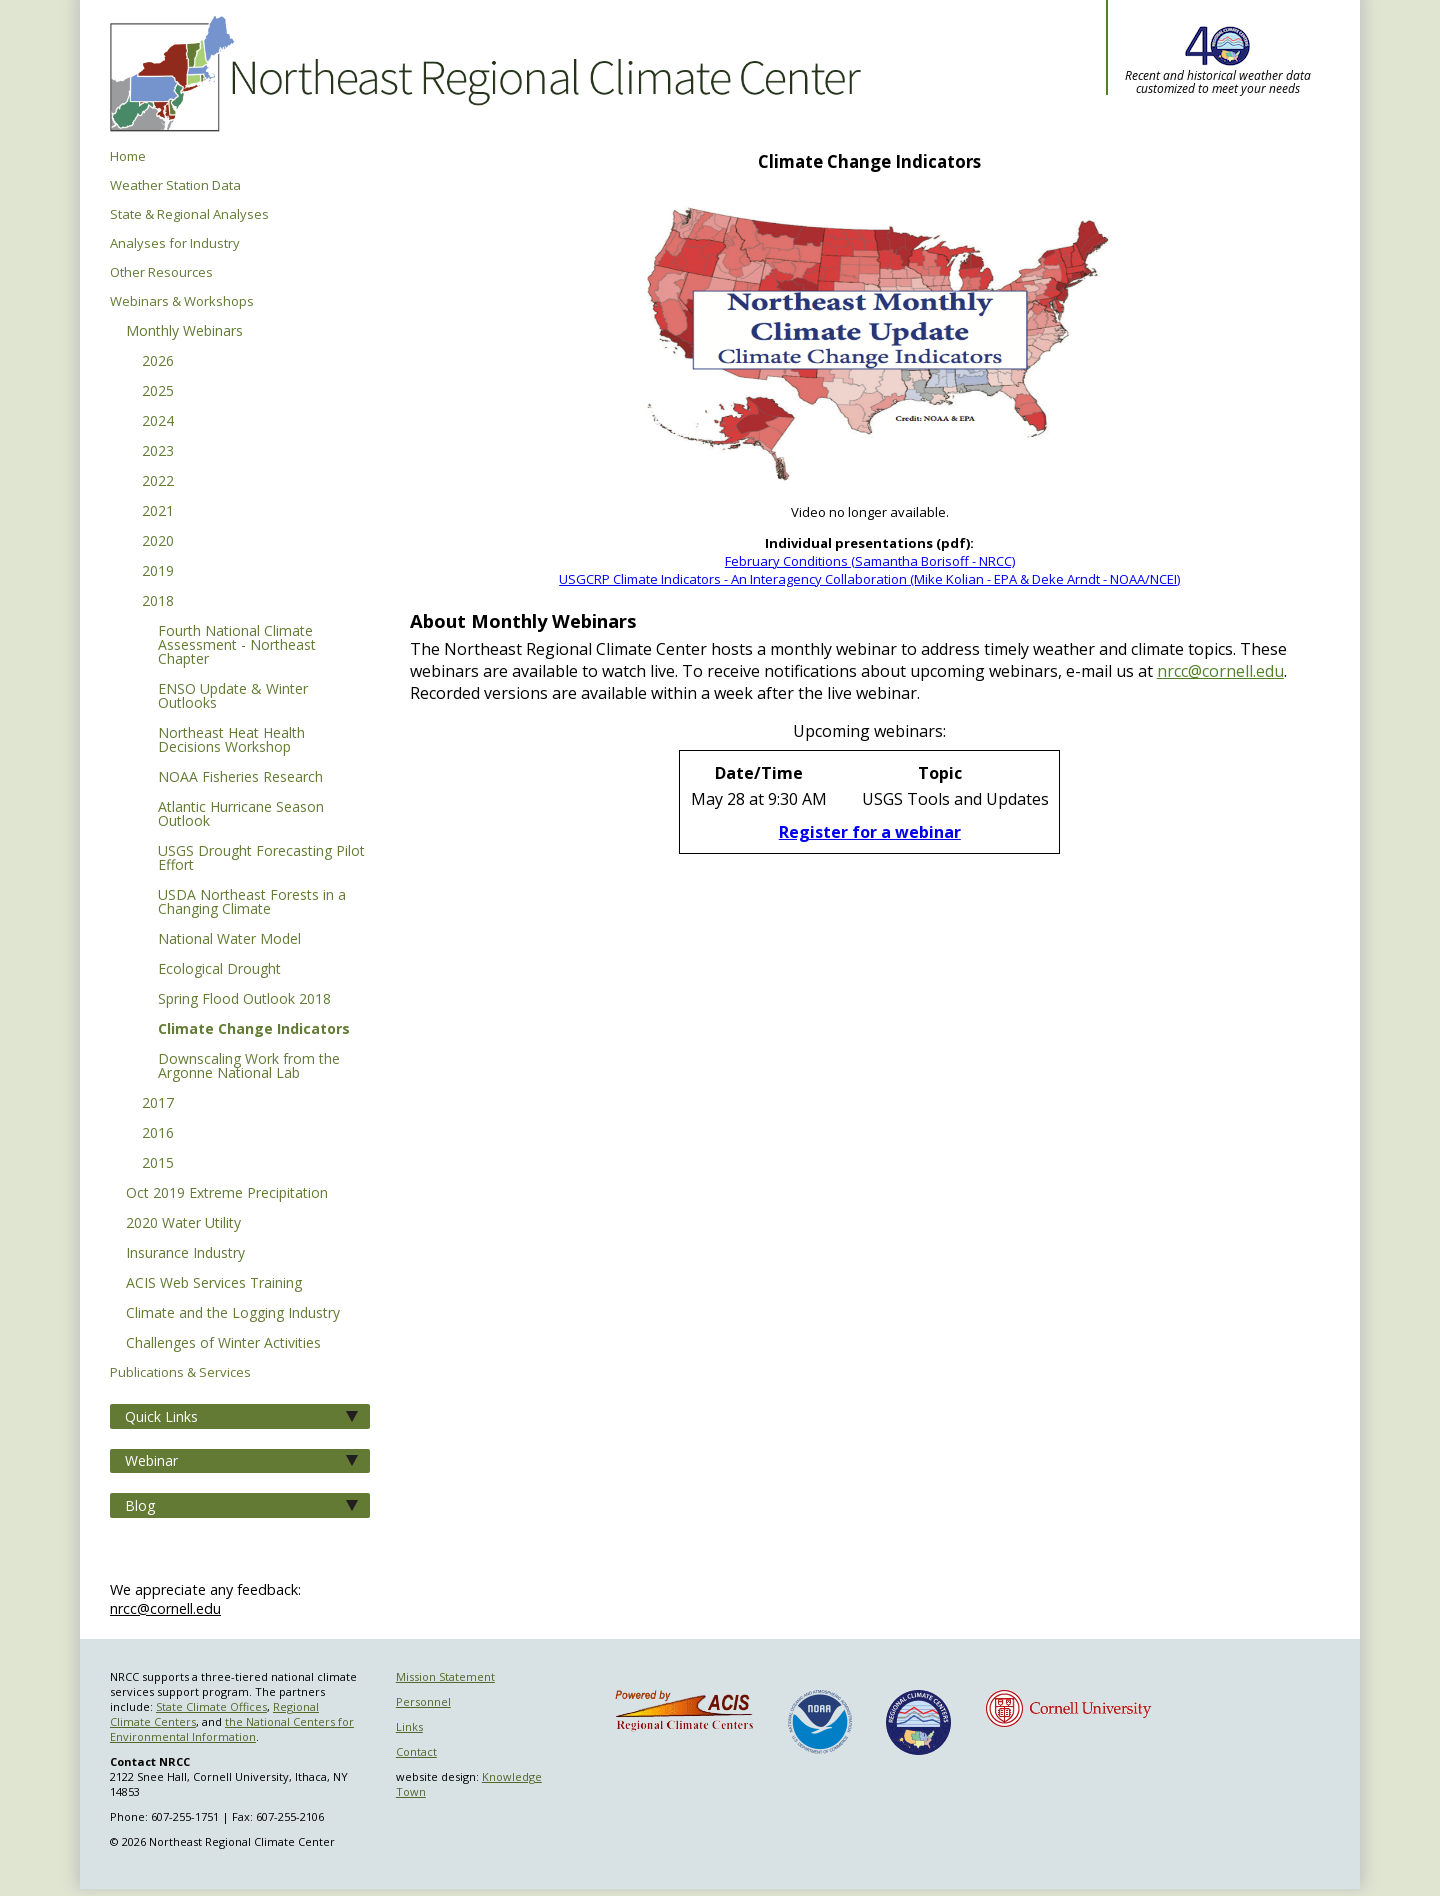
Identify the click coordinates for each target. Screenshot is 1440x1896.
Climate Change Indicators (254, 1030)
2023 (158, 452)
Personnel (423, 1701)
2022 (158, 482)
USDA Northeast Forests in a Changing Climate (252, 903)
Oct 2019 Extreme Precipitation (227, 1194)
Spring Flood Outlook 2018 (244, 1000)
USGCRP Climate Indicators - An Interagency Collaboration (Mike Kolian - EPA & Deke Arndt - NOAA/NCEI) (869, 579)
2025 (158, 392)
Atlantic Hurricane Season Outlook (241, 815)
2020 (158, 542)
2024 (158, 422)
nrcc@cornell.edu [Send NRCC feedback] (165, 1608)
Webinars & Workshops (182, 301)
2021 (158, 512)
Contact (416, 1751)
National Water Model (229, 940)
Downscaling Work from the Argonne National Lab (249, 1067)
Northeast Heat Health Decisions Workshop (231, 741)
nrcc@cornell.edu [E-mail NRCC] (1220, 671)
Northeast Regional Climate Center (482, 75)
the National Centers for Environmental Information (232, 1729)
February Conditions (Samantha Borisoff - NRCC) (870, 561)
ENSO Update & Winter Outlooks (233, 697)
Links (409, 1726)
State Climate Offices (211, 1706)
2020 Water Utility (183, 1224)
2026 (158, 362)
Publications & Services (180, 1372)
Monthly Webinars (184, 332)
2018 (158, 602)
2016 (158, 1134)
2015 (158, 1164)
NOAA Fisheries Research (240, 778)
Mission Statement (445, 1676)
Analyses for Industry (175, 243)
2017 (158, 1104)
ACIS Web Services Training (214, 1284)
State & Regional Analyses (189, 214)
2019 (158, 572)
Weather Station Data (175, 185)
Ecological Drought (219, 970)
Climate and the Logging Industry (233, 1314)
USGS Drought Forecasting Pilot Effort (261, 859)
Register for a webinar (870, 832)
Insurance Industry (185, 1254)
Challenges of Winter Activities (223, 1344)
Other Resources (161, 272)
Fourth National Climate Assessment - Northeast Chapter (237, 646)
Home (128, 156)
